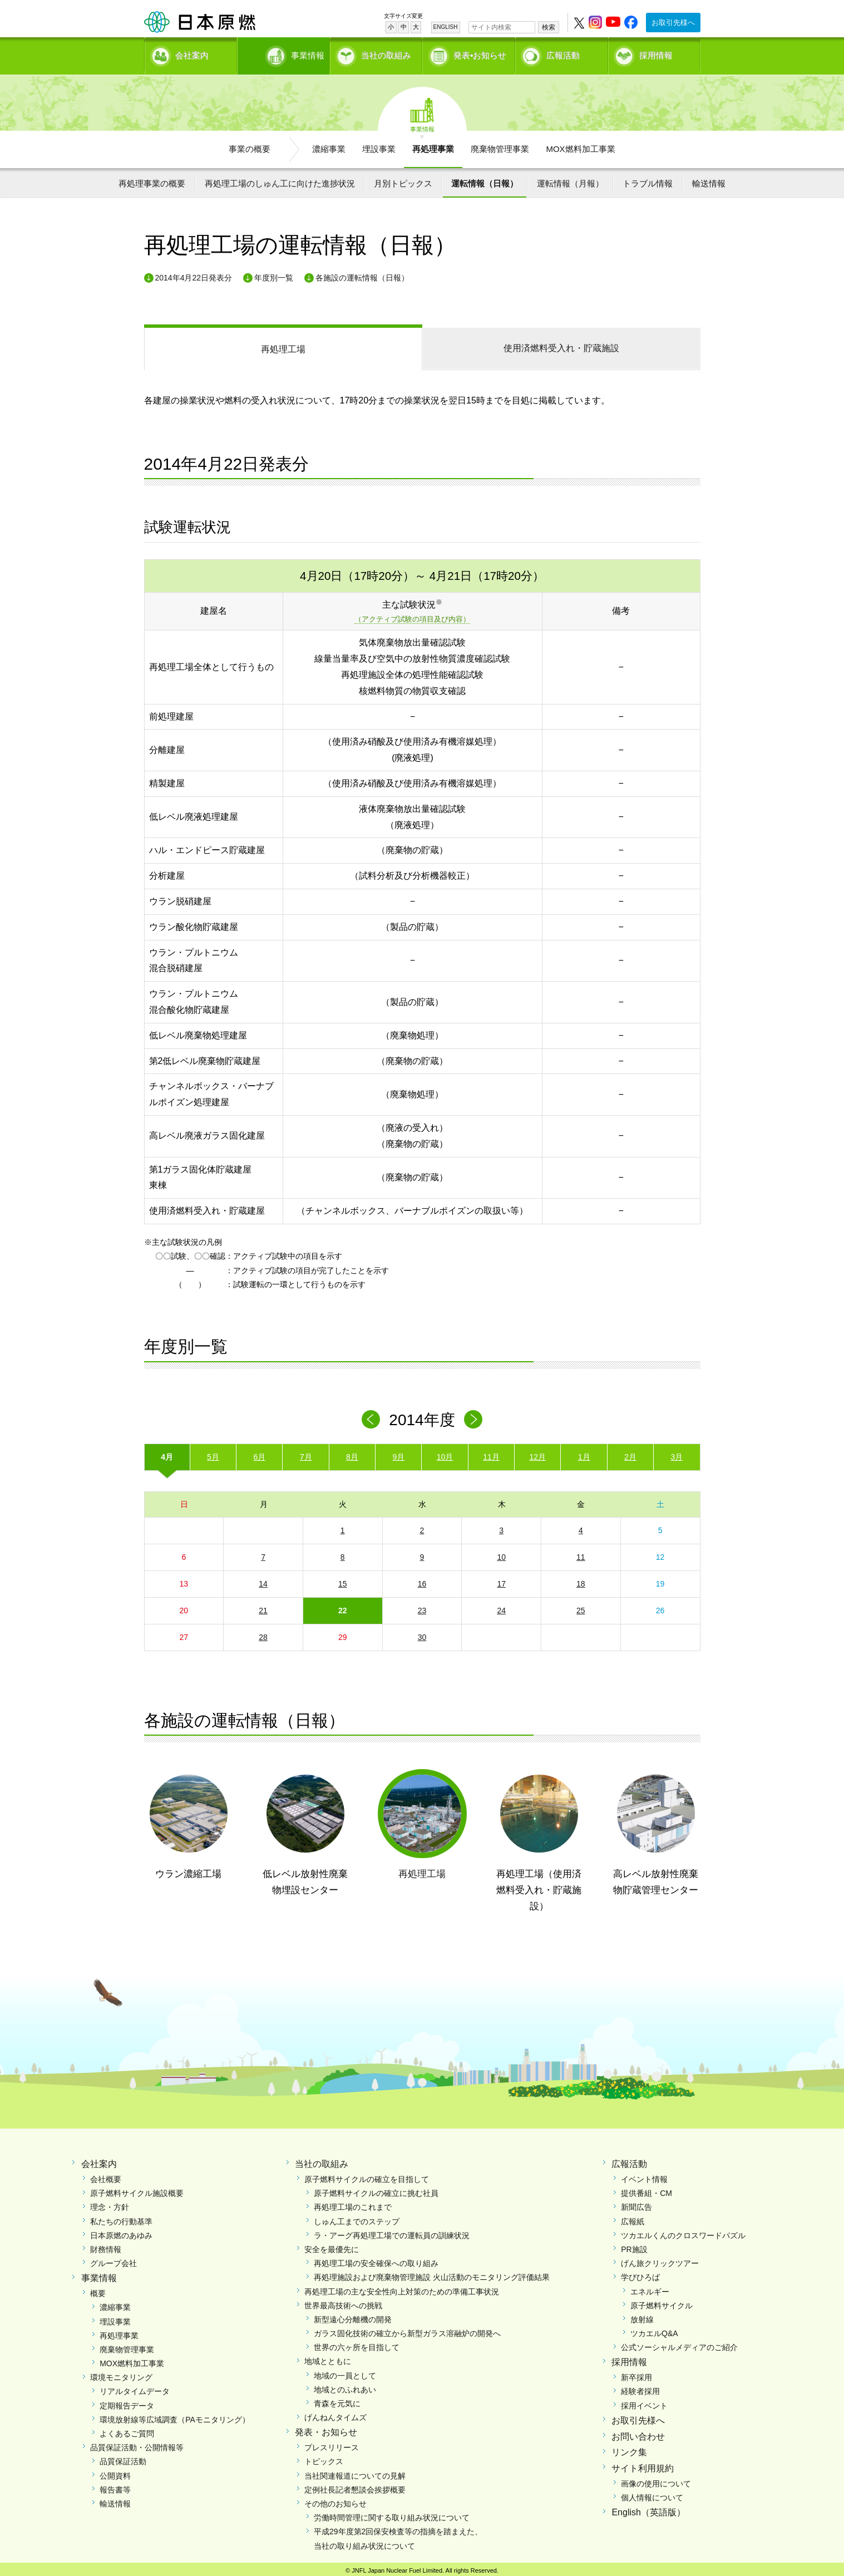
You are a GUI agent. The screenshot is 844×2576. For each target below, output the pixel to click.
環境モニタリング (121, 2373)
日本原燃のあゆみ (121, 2231)
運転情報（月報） (570, 179)
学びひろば (640, 2273)
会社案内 (192, 53)
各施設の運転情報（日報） (362, 273)
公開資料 (115, 2471)
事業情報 (285, 53)
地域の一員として (345, 2371)
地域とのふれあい (345, 2385)
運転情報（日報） (484, 179)
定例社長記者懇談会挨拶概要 (355, 2485)
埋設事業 (379, 145)
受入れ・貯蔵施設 (561, 344)
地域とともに (327, 2357)
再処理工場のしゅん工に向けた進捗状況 (280, 179)
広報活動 (563, 53)
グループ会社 (113, 2259)
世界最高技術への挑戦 (343, 2301)
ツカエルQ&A (654, 2329)
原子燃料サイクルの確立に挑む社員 (376, 2189)
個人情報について (652, 2493)
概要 (98, 2289)
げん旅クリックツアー (660, 2259)
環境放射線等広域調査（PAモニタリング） (175, 2415)
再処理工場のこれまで (353, 2203)
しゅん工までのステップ (356, 2217)
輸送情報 (708, 179)
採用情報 (656, 53)
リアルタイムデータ (135, 2387)
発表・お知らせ (326, 2429)
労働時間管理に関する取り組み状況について (392, 2513)
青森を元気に (337, 2399)
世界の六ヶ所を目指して (356, 2343)
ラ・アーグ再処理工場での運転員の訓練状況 (392, 2231)
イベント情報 (644, 2175)
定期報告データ (127, 2401)
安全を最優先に (331, 2245)
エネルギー (649, 2287)
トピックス (323, 2457)
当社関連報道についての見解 (355, 2471)
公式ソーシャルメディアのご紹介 (679, 2343)
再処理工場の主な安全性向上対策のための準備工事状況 (401, 2287)
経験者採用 (640, 2387)
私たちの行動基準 (121, 2217)
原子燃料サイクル (661, 2301)
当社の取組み (386, 53)
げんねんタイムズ (335, 2413)
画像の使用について (656, 2479)
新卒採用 (636, 2373)
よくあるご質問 (127, 2429)
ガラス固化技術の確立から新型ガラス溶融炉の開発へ (407, 2329)
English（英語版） (648, 2508)
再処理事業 (433, 145)
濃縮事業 (329, 145)
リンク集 (629, 2449)
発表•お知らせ (479, 53)
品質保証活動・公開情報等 (137, 2443)
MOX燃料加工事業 (580, 145)
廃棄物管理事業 (500, 145)
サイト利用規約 (642, 2464)
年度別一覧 (273, 273)
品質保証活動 (123, 2457)
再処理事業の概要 (152, 179)
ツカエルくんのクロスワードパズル (683, 2231)
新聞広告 (636, 2203)
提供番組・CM (646, 2189)
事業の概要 (249, 145)
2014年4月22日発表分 (194, 273)
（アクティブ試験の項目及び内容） (412, 616)
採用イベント (644, 2401)
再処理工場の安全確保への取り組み (376, 2259)
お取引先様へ (673, 22)
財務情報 (105, 2245)
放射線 (642, 2315)
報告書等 (115, 2485)
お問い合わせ (638, 2432)
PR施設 (634, 2245)
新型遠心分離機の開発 (353, 2315)
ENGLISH (445, 27)
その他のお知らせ (335, 2499)
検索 (548, 27)
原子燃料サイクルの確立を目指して (366, 2175)
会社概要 (105, 2175)
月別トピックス (403, 179)
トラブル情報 (648, 179)
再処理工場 (283, 345)
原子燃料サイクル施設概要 (137, 2189)
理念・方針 (109, 2203)
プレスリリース (331, 2443)
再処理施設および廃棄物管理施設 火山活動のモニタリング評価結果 (432, 2273)
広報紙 (632, 2217)
